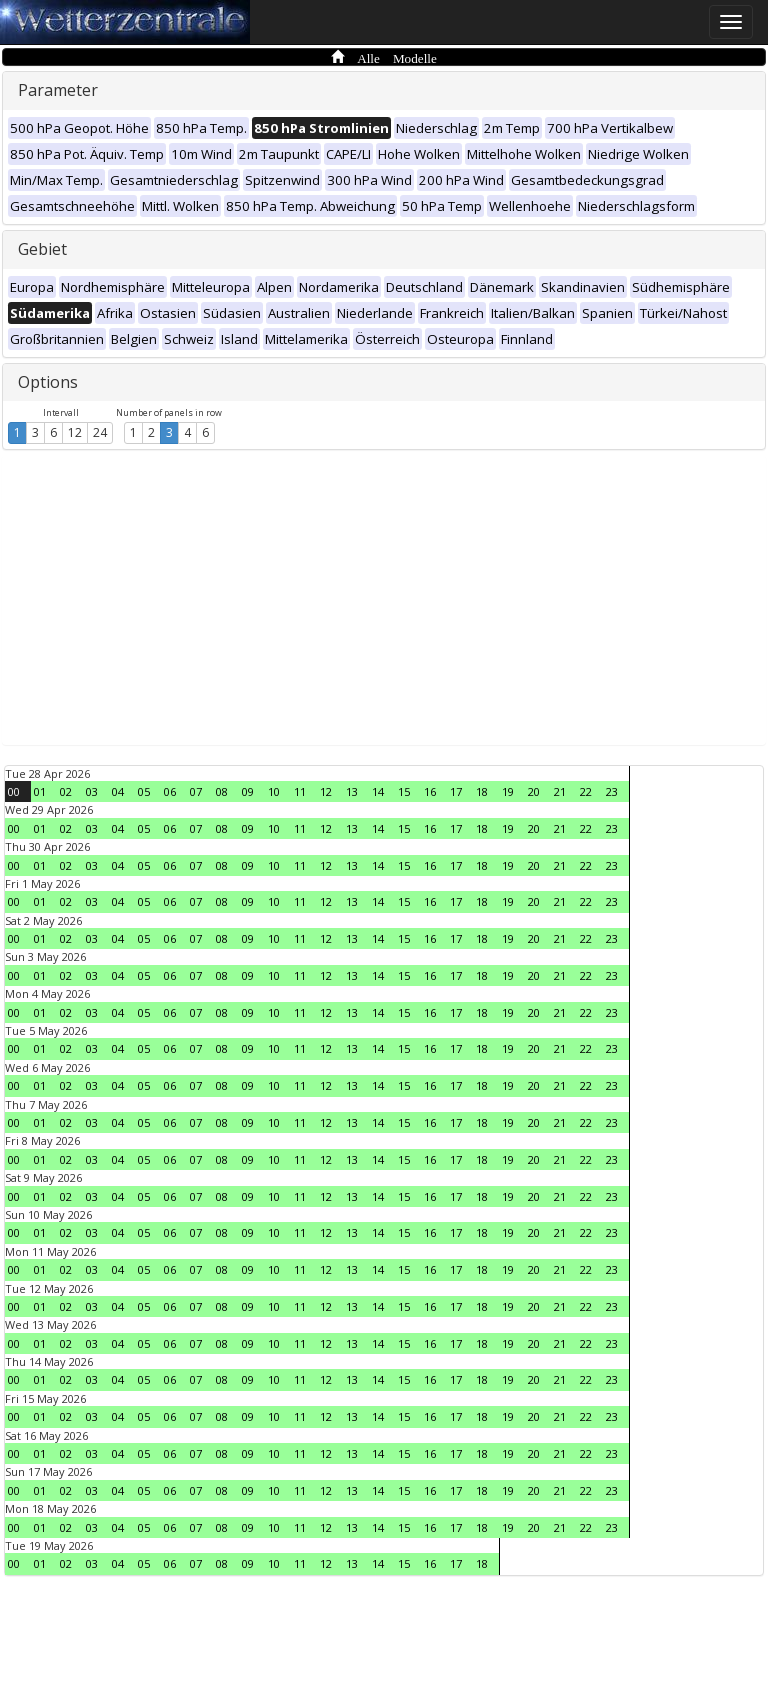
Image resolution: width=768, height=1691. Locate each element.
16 (430, 791)
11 (300, 791)
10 (274, 791)
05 (144, 791)
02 (66, 791)
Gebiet (42, 249)
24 (100, 432)
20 (534, 791)
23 (612, 791)
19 (508, 791)
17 (456, 791)
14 (378, 791)
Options (48, 382)
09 (248, 791)
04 (118, 791)
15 (404, 791)
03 (92, 791)
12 (75, 432)
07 (196, 791)
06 (170, 791)
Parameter (58, 90)
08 (222, 791)
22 (586, 791)
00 (14, 791)
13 (352, 791)
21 (560, 791)
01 (40, 791)
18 (482, 791)
